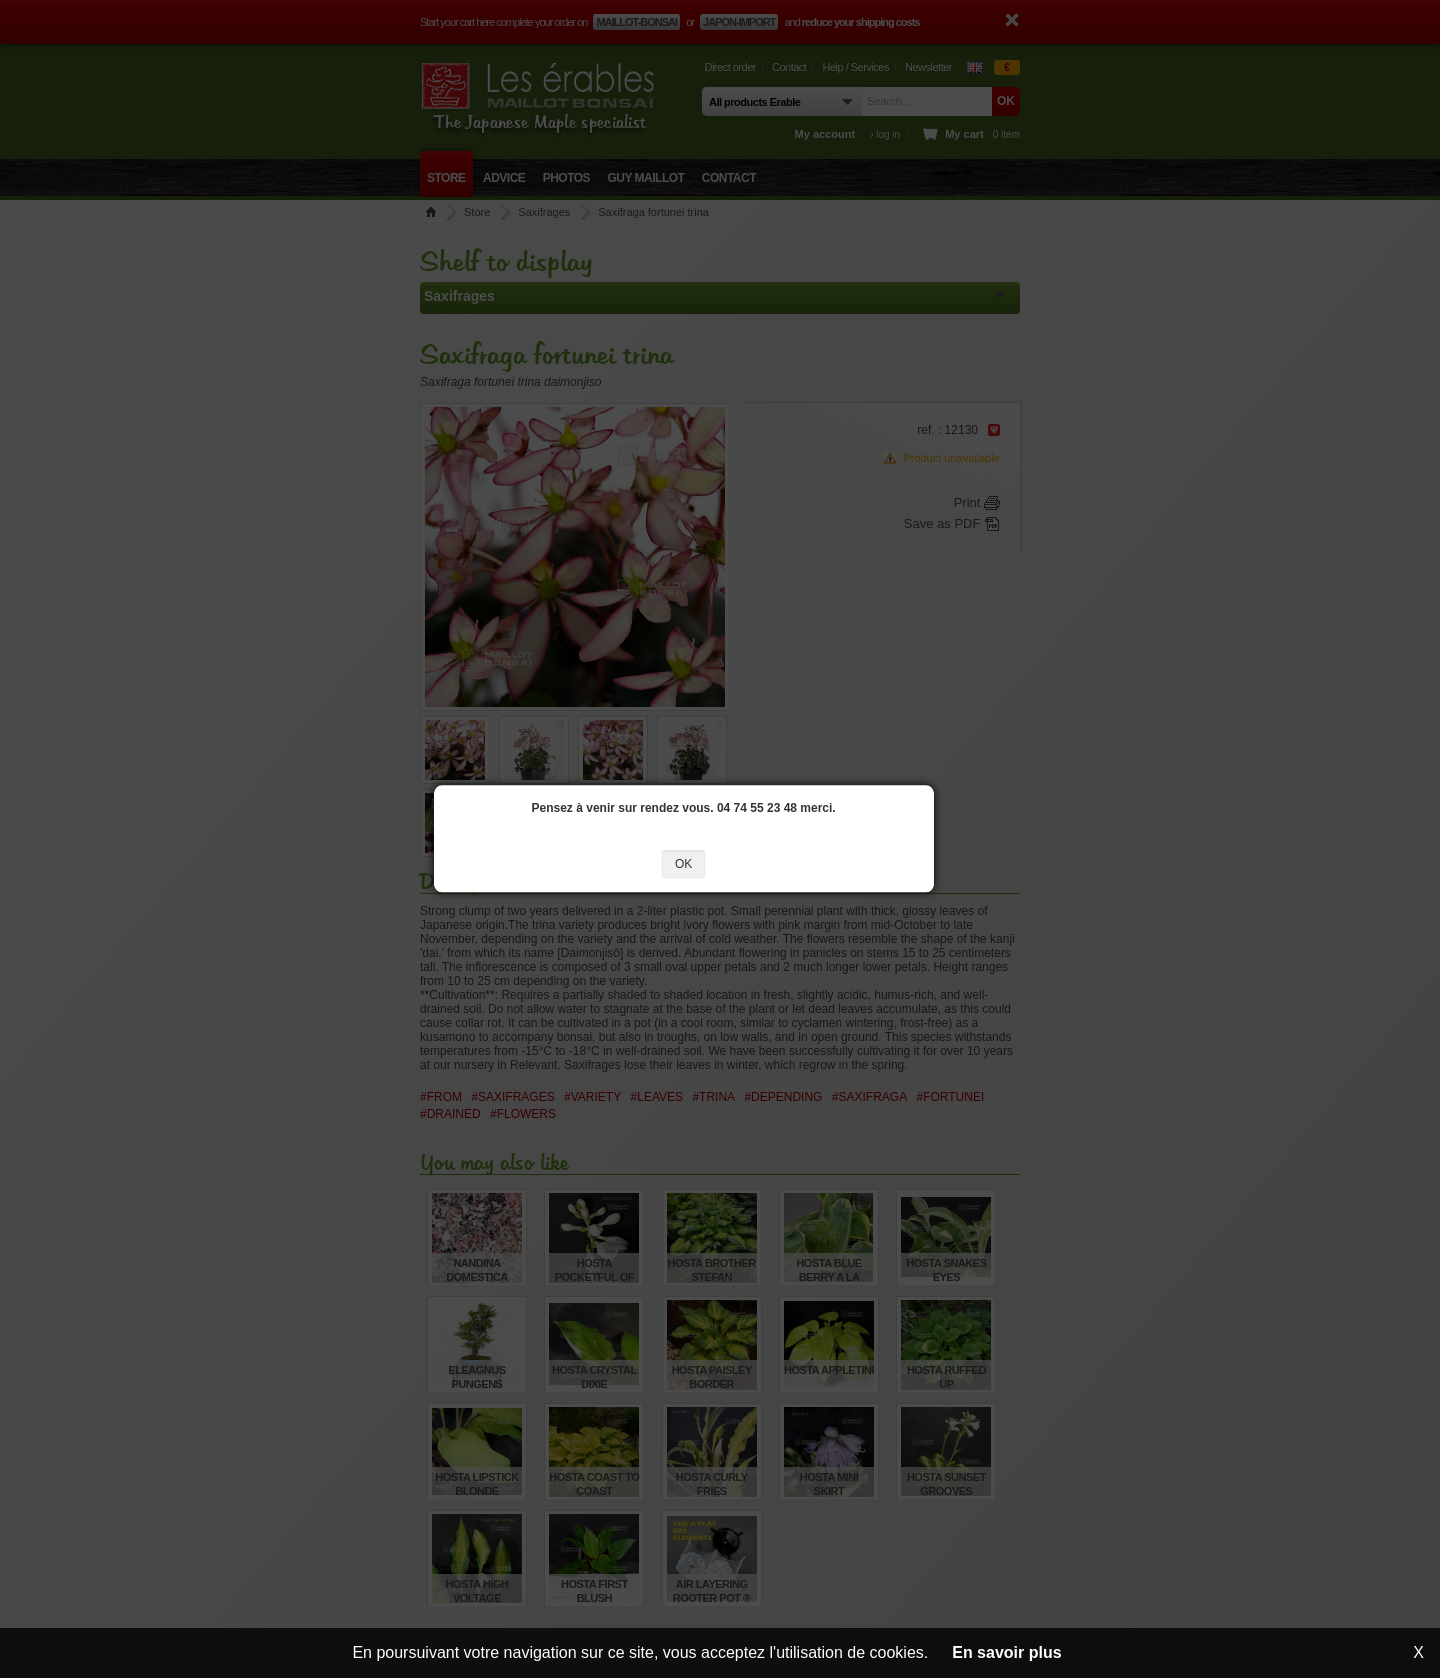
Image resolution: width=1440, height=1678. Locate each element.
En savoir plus (1006, 1652)
